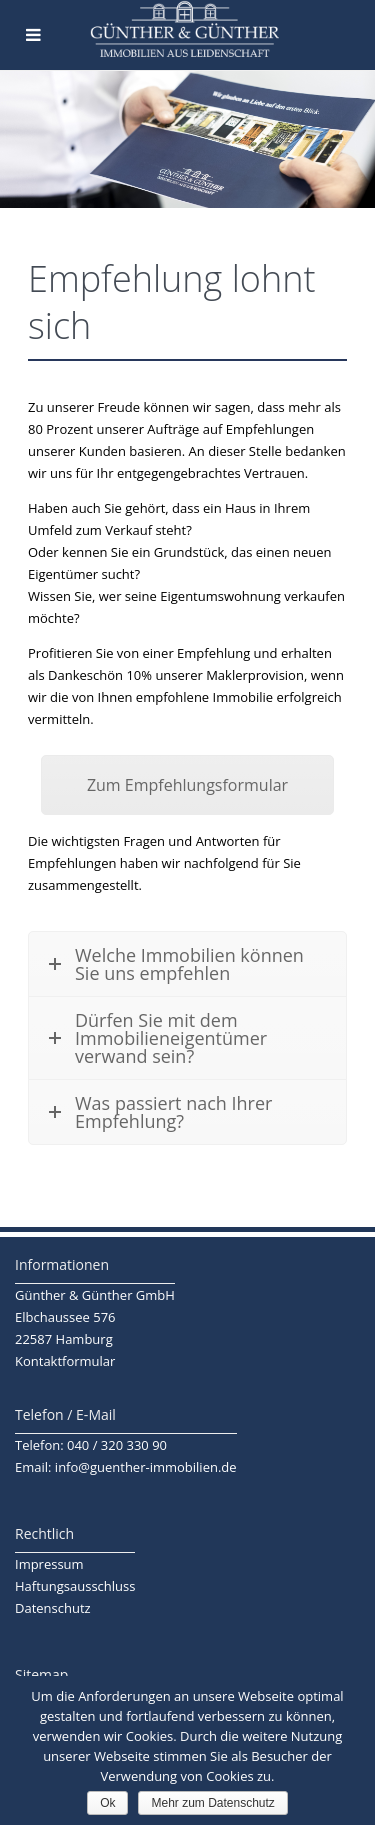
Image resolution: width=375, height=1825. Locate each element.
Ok (107, 1803)
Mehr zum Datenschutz (212, 1803)
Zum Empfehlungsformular (187, 785)
